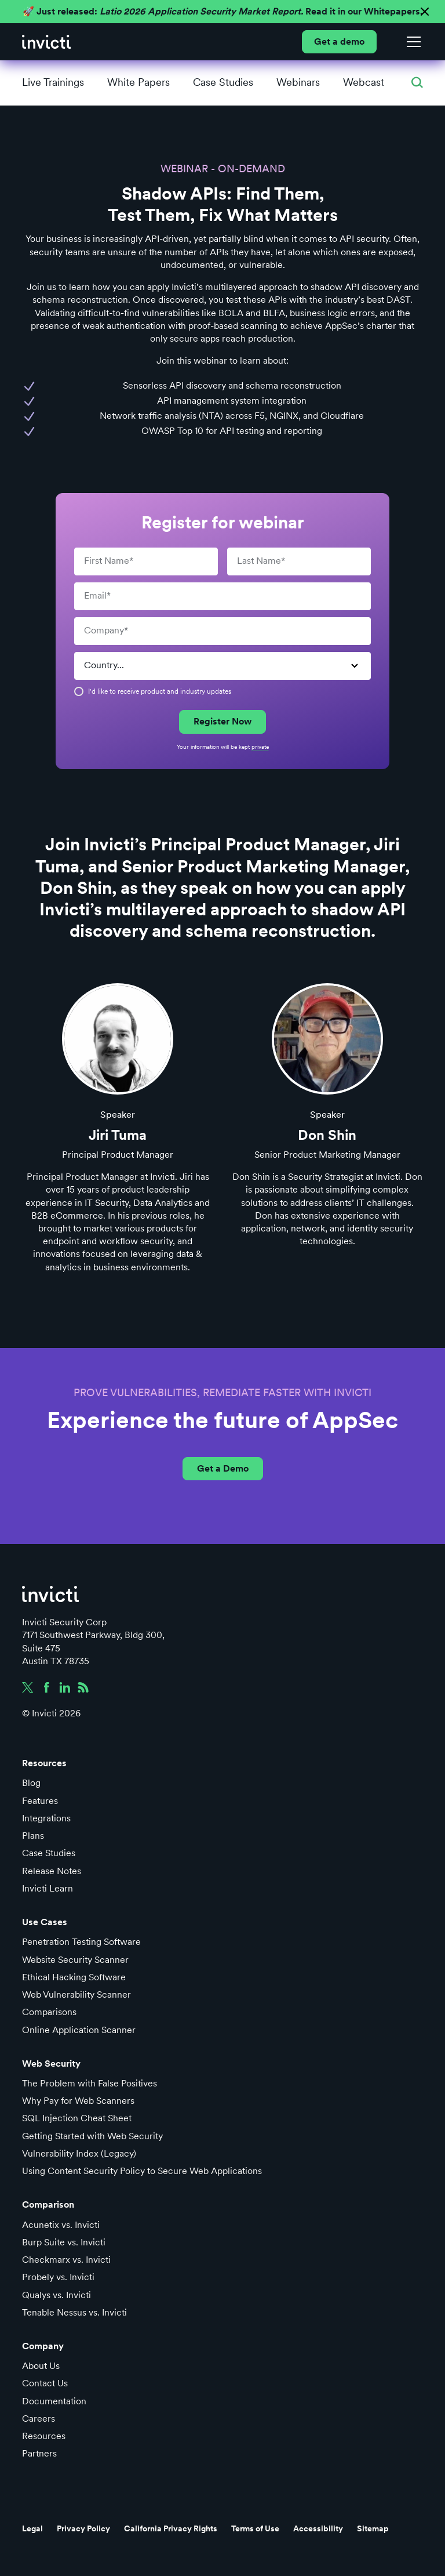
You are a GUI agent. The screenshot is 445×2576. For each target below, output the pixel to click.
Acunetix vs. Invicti (61, 2224)
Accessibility (318, 2528)
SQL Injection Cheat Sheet (77, 2118)
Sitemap (373, 2528)
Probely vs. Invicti (58, 2276)
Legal (32, 2528)
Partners (39, 2453)
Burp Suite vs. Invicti (63, 2242)
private (260, 746)
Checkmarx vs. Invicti (66, 2259)
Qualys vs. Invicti (56, 2294)
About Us (41, 2365)
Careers (38, 2418)
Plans (33, 1835)
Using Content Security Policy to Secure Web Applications (142, 2170)
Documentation (54, 2401)
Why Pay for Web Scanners (78, 2100)
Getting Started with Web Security (92, 2136)
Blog (31, 1782)
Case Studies (48, 1852)
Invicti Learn (47, 1888)
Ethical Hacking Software (74, 1977)
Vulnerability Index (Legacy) (79, 2153)
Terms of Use (255, 2528)
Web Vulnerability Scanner (76, 1994)
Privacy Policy (83, 2528)
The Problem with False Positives (89, 2083)
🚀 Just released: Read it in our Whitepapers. (222, 11)
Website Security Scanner (75, 1959)
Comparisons (49, 2011)
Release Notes (51, 1870)
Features (40, 1800)
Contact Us (45, 2383)
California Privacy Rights (170, 2528)
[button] (411, 42)
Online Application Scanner (79, 2029)
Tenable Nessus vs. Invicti (74, 2312)
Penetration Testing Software (81, 1941)
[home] (46, 42)
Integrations (46, 1818)
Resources (43, 2435)
